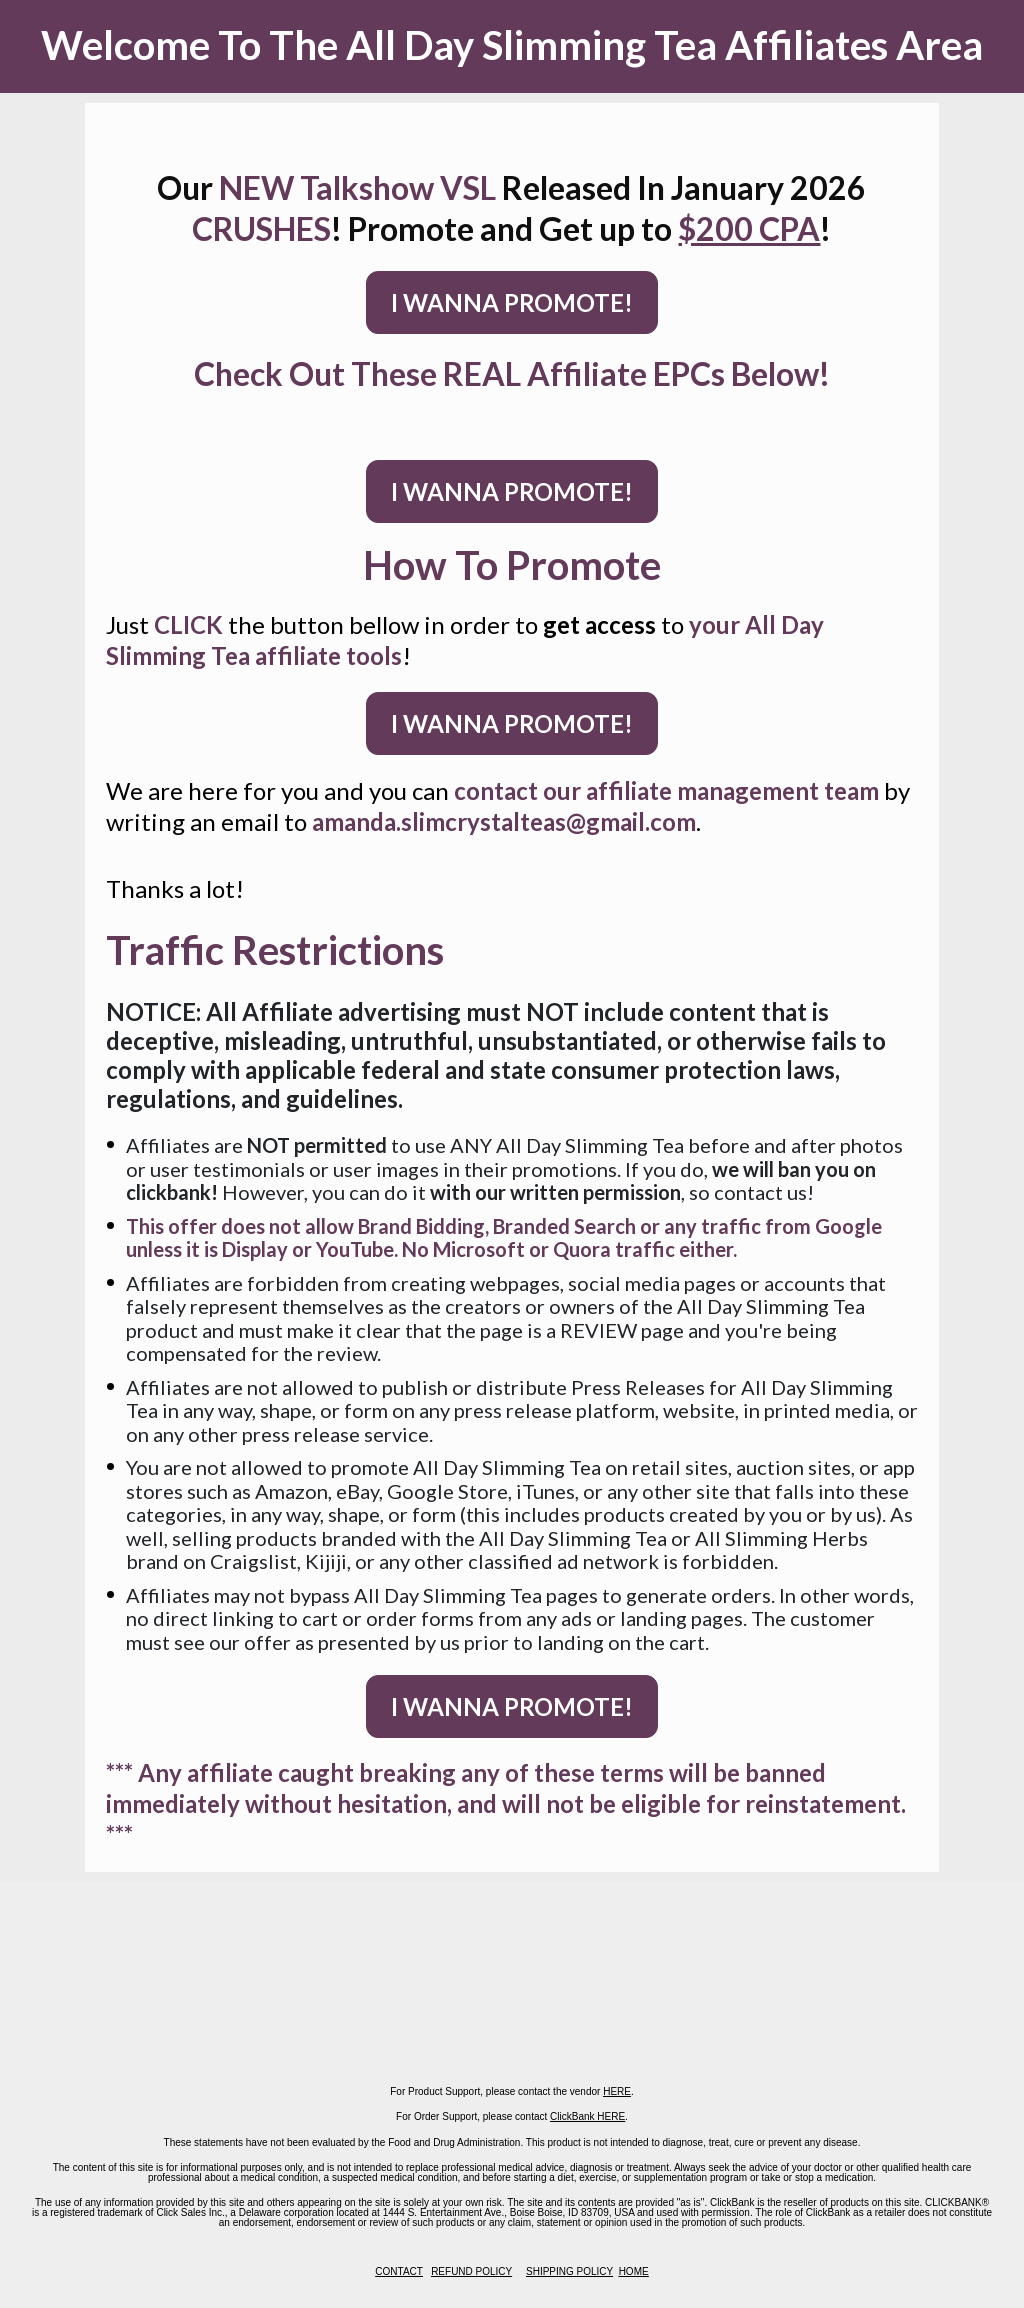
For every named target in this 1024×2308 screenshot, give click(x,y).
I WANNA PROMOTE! (512, 302)
